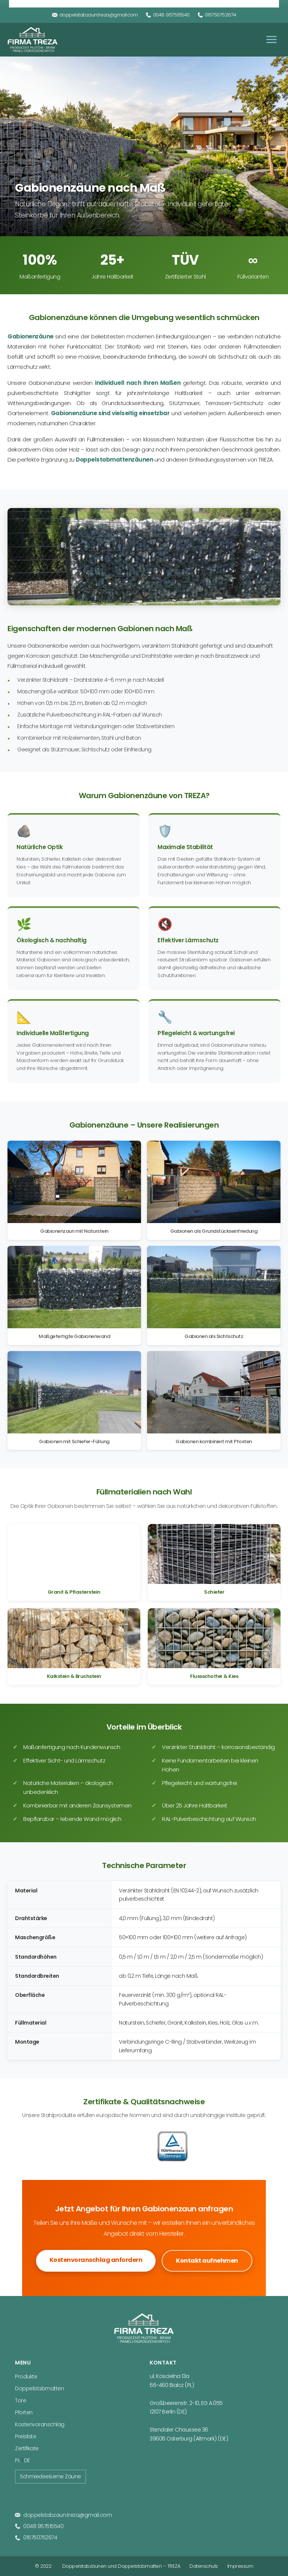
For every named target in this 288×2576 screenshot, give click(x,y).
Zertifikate (27, 2448)
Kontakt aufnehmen (207, 2260)
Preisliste (25, 2436)
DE (27, 2460)
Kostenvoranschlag (39, 2424)
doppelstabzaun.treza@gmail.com (95, 14)
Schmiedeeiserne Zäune (50, 2476)
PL (17, 2460)
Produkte (26, 2376)
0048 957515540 (168, 14)
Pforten (24, 2412)
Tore (20, 2400)
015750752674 (217, 14)
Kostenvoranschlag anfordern (96, 2260)
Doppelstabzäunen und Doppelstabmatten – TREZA (121, 2566)
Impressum (240, 2566)
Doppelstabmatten (39, 2388)
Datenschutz (203, 2566)
